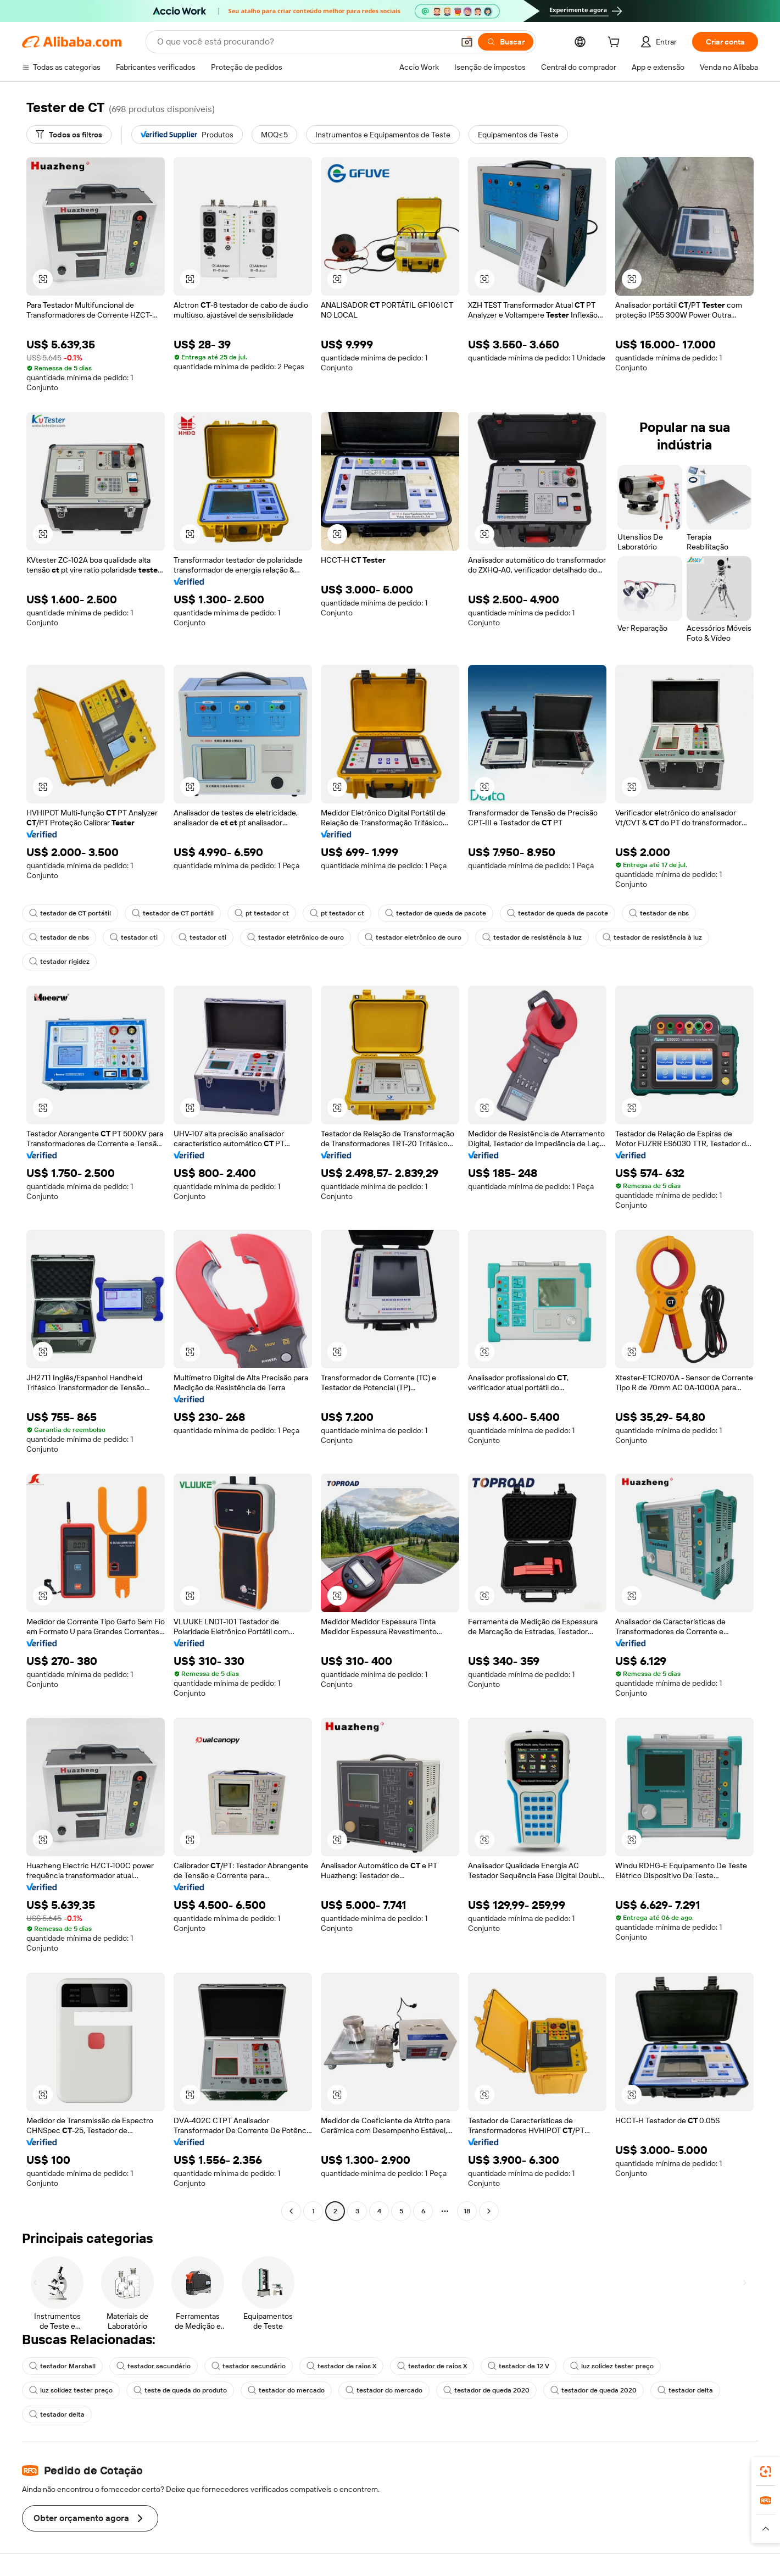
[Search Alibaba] (304, 42)
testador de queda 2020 (486, 2390)
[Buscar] (505, 42)
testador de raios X (341, 2366)
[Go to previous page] (291, 2211)
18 (467, 2211)
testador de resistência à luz (532, 937)
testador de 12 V (518, 2366)
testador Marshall (62, 2366)
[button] (466, 41)
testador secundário (153, 2366)
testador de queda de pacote (435, 913)
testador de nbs (659, 913)
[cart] (616, 43)
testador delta (685, 2390)
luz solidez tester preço (612, 2366)
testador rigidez (59, 961)
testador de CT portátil (70, 913)
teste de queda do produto (180, 2390)
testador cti (134, 937)
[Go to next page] (489, 2211)
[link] (765, 2471)
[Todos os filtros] (69, 134)
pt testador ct (262, 913)
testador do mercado (286, 2390)
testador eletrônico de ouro (295, 937)
